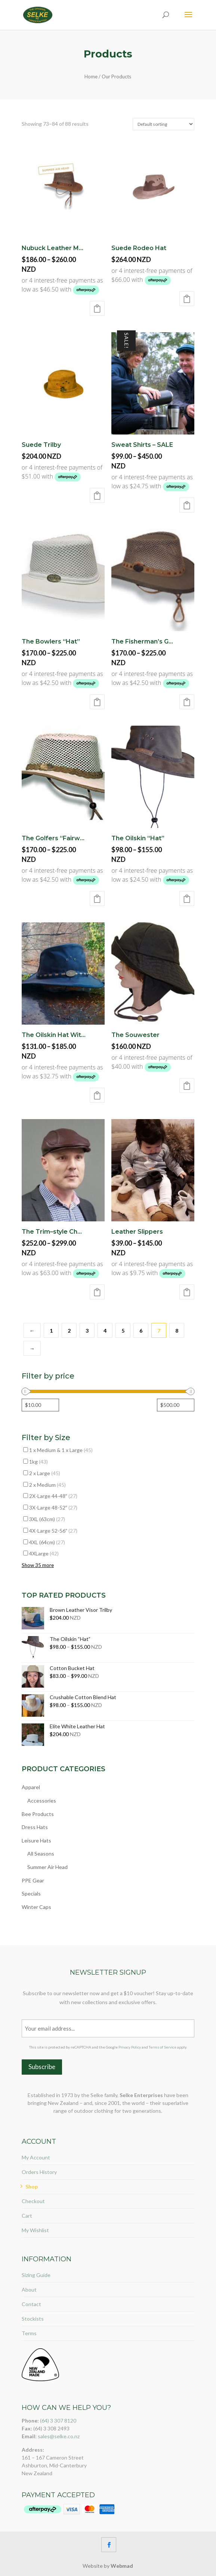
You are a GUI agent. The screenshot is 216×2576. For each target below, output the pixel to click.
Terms (29, 2333)
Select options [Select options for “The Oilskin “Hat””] (186, 898)
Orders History (39, 2172)
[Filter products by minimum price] (40, 1405)
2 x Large (44, 1473)
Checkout (33, 2201)
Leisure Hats (36, 1840)
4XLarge (44, 1553)
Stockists (33, 2318)
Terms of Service (162, 2047)
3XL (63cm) (47, 1519)
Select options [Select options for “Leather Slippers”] (186, 1291)
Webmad (122, 2566)
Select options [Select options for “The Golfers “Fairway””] (97, 898)
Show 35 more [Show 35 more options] (38, 1565)
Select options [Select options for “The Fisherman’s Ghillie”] (186, 701)
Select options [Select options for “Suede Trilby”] (97, 495)
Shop (31, 2186)
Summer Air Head (47, 1867)
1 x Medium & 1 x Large (61, 1450)
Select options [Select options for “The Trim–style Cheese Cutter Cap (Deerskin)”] (97, 1291)
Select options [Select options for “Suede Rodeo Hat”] (186, 298)
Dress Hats (35, 1827)
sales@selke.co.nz (59, 2436)
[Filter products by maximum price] (175, 1405)
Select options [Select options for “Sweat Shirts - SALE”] (186, 505)
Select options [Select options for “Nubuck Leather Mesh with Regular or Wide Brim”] (97, 308)
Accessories (41, 1800)
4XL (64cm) (47, 1542)
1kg (38, 1461)
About (29, 2289)
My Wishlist (35, 2230)
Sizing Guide (36, 2275)
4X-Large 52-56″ (53, 1530)
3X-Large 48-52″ (53, 1507)
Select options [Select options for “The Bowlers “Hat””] (97, 701)
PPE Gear (33, 1880)
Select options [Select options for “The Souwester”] (186, 1085)
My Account (36, 2157)
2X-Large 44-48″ (53, 1496)
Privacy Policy (129, 2047)
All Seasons (40, 1853)
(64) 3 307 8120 (58, 2420)
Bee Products (38, 1814)
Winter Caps (36, 1907)
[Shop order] (163, 124)
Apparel (31, 1787)
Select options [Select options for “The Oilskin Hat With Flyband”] (97, 1095)
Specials (31, 1893)
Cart (27, 2215)
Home (91, 77)
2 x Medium (47, 1485)
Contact (31, 2304)
